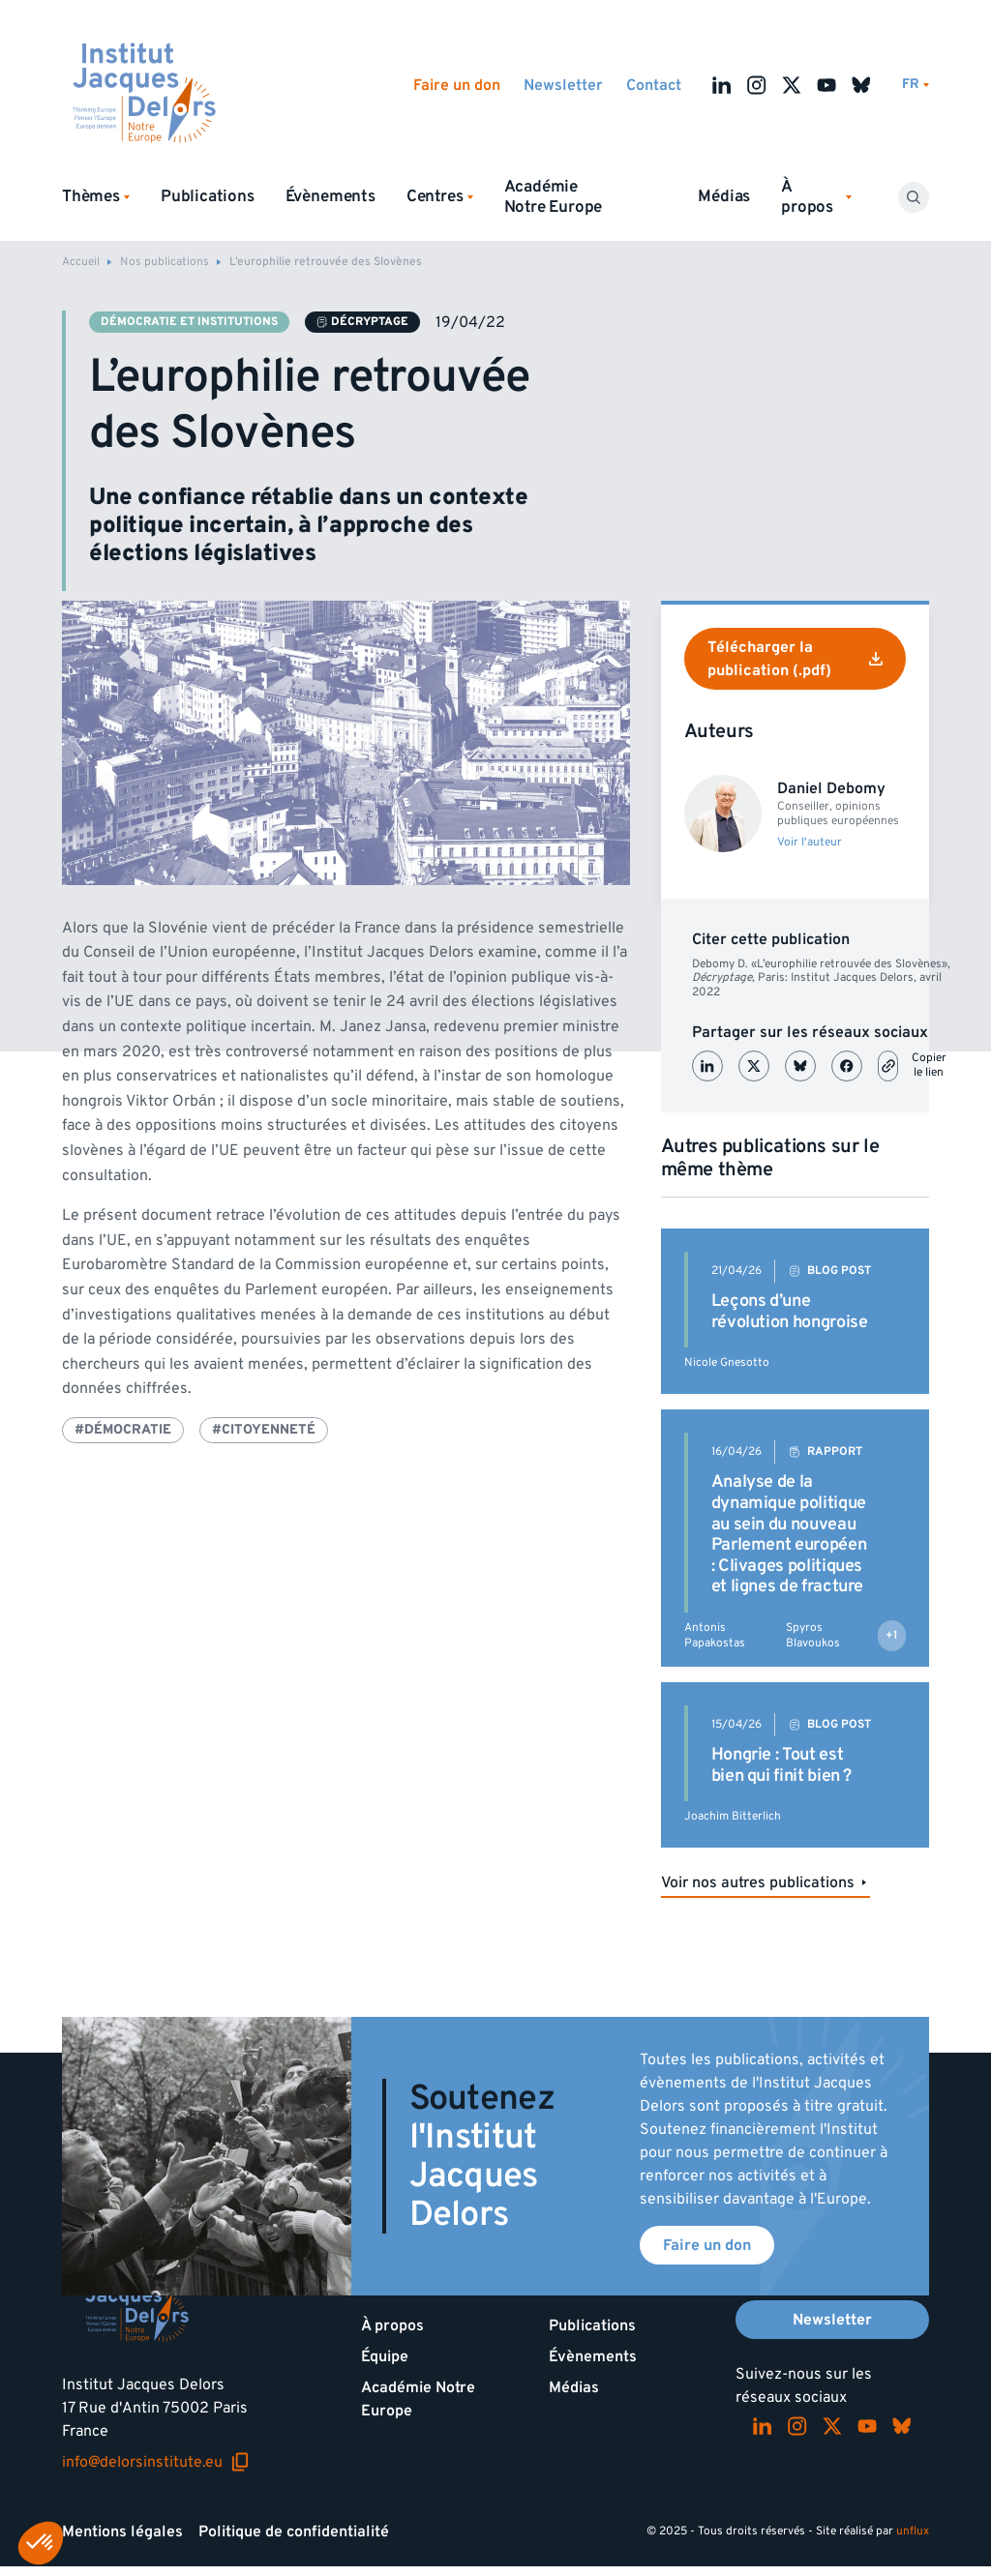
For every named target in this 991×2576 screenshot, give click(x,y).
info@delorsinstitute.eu (156, 2461)
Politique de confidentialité (293, 2531)
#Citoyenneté (263, 1429)
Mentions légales (122, 2531)
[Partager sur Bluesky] (800, 1066)
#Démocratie (123, 1429)
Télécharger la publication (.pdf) (795, 659)
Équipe (384, 2356)
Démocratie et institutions (189, 321)
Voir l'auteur (809, 842)
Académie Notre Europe (553, 197)
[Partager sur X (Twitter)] (753, 1066)
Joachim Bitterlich (732, 1816)
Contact (653, 85)
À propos (392, 2325)
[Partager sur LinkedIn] (707, 1066)
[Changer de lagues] (915, 85)
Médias (724, 196)
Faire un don (456, 85)
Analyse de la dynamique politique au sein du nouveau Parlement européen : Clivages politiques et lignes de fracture (789, 1533)
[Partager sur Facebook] (846, 1066)
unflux (912, 2531)
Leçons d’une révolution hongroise (789, 1311)
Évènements (330, 196)
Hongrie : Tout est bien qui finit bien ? (781, 1765)
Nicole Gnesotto (726, 1362)
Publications (208, 196)
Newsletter (563, 85)
